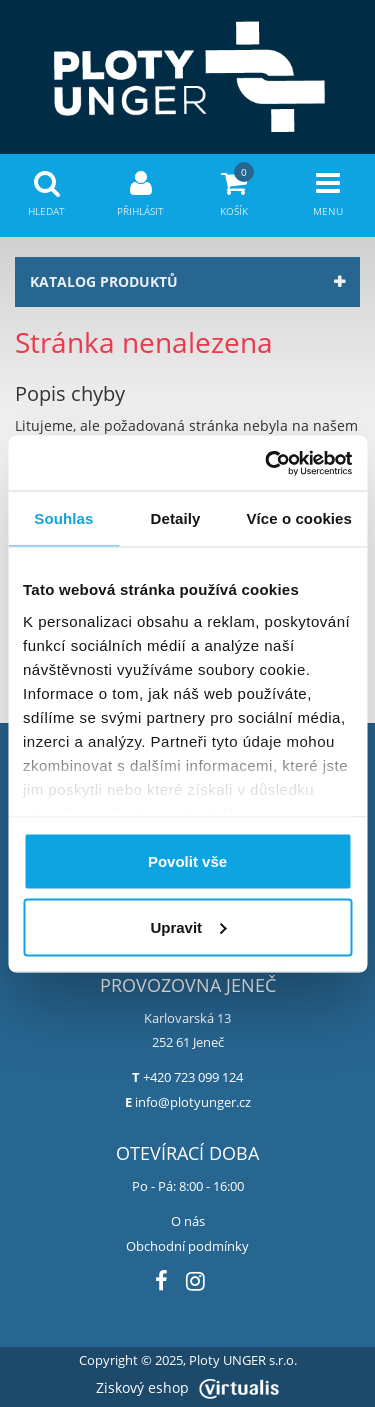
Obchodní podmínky (187, 1246)
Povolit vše (187, 861)
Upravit (188, 926)
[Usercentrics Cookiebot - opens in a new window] (267, 463)
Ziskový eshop (187, 1387)
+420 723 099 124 (193, 1077)
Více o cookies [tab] (299, 518)
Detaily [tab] (176, 518)
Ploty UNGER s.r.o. (243, 1360)
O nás (188, 1221)
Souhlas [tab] (63, 518)
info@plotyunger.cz (193, 1102)
